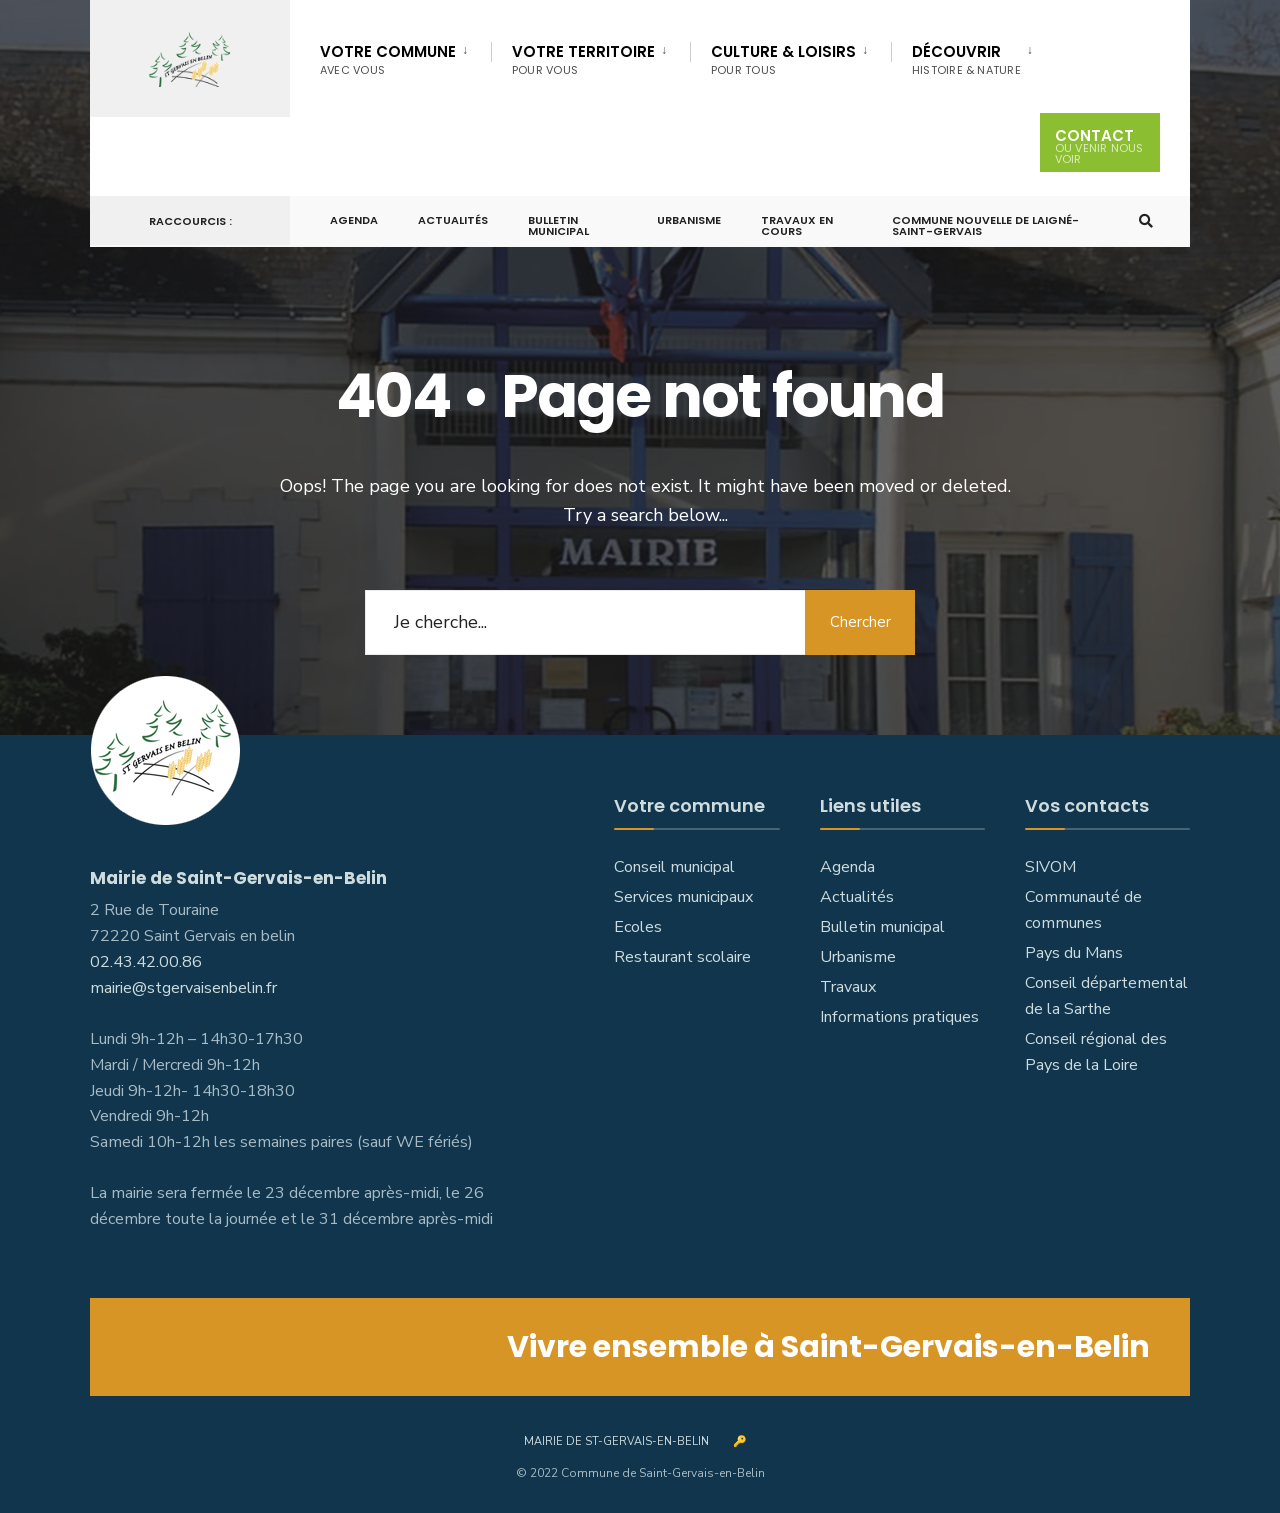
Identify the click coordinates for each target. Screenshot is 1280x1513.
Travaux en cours (797, 225)
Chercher (860, 622)
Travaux (848, 987)
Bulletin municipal (558, 225)
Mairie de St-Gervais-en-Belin (616, 1441)
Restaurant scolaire (682, 957)
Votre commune (388, 59)
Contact (1100, 143)
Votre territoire (583, 59)
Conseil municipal (674, 867)
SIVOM (1050, 867)
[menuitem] (405, 56)
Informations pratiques (899, 1017)
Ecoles (638, 927)
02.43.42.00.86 (146, 962)
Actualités (453, 220)
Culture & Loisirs (783, 59)
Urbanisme (689, 220)
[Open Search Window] (1146, 221)
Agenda (354, 220)
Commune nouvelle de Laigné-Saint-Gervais (985, 225)
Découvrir (966, 59)
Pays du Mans (1074, 953)
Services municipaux (684, 897)
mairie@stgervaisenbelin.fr (183, 988)
